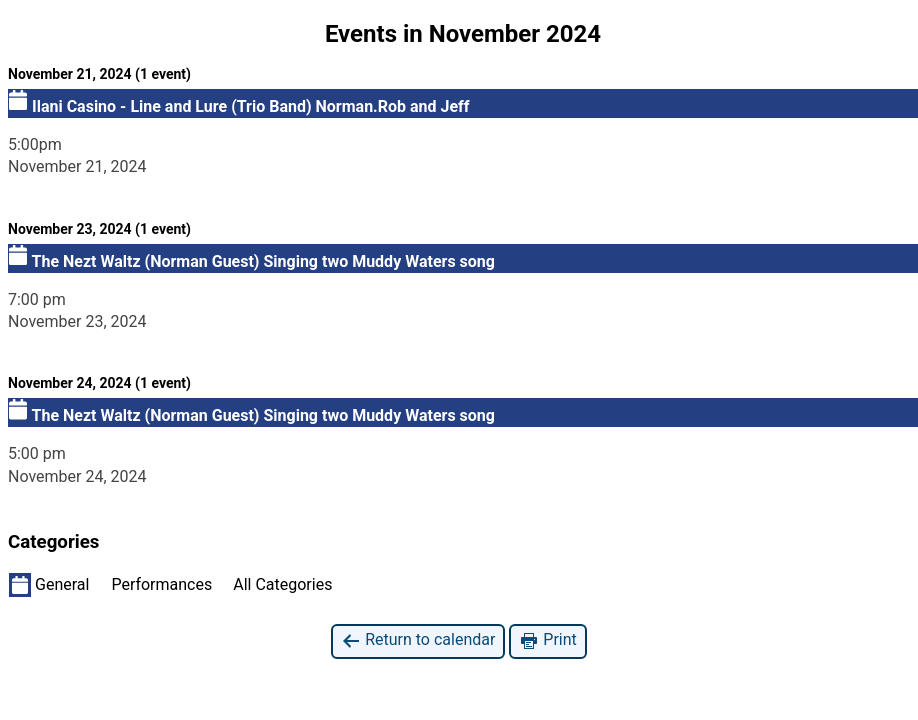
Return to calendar (418, 640)
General (49, 585)
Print (547, 640)
